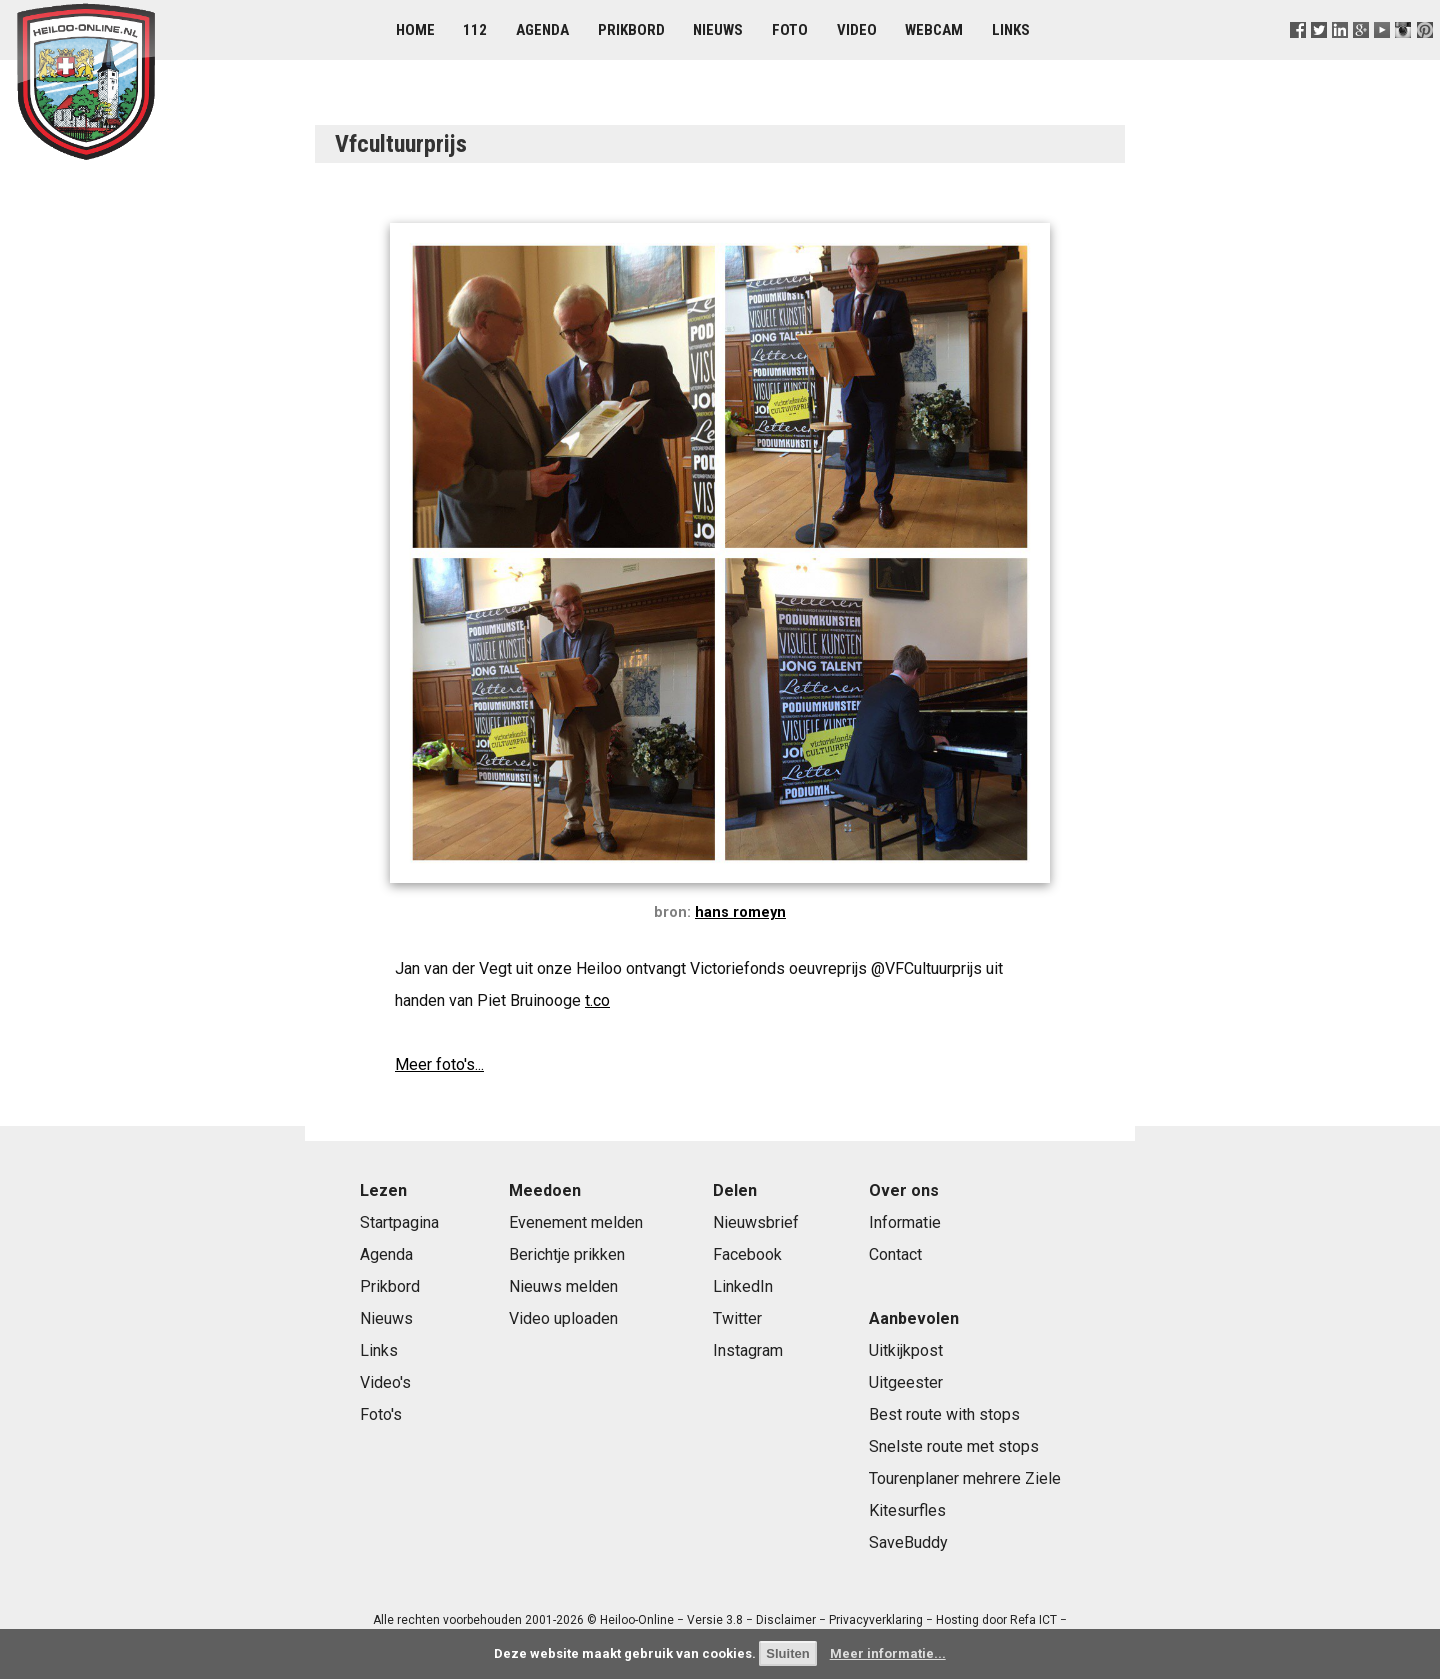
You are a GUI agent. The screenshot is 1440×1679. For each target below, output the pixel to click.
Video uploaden (563, 1318)
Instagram (748, 1350)
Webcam (934, 30)
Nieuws (718, 30)
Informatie (905, 1222)
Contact (895, 1254)
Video (857, 30)
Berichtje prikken (567, 1254)
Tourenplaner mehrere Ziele (965, 1478)
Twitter (737, 1318)
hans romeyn (740, 912)
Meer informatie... (888, 1653)
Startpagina (399, 1222)
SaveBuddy (908, 1542)
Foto (790, 30)
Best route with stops (944, 1414)
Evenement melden (576, 1222)
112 (475, 30)
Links (1011, 30)
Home (415, 30)
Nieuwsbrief (756, 1222)
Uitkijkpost (906, 1350)
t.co (597, 1000)
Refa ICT (1033, 1620)
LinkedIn (743, 1286)
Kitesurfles (907, 1510)
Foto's (381, 1414)
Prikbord (631, 30)
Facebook (747, 1254)
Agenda (542, 30)
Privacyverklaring (876, 1620)
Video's (385, 1382)
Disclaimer (786, 1620)
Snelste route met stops (954, 1446)
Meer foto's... (439, 1064)
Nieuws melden (563, 1286)
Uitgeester (906, 1382)
